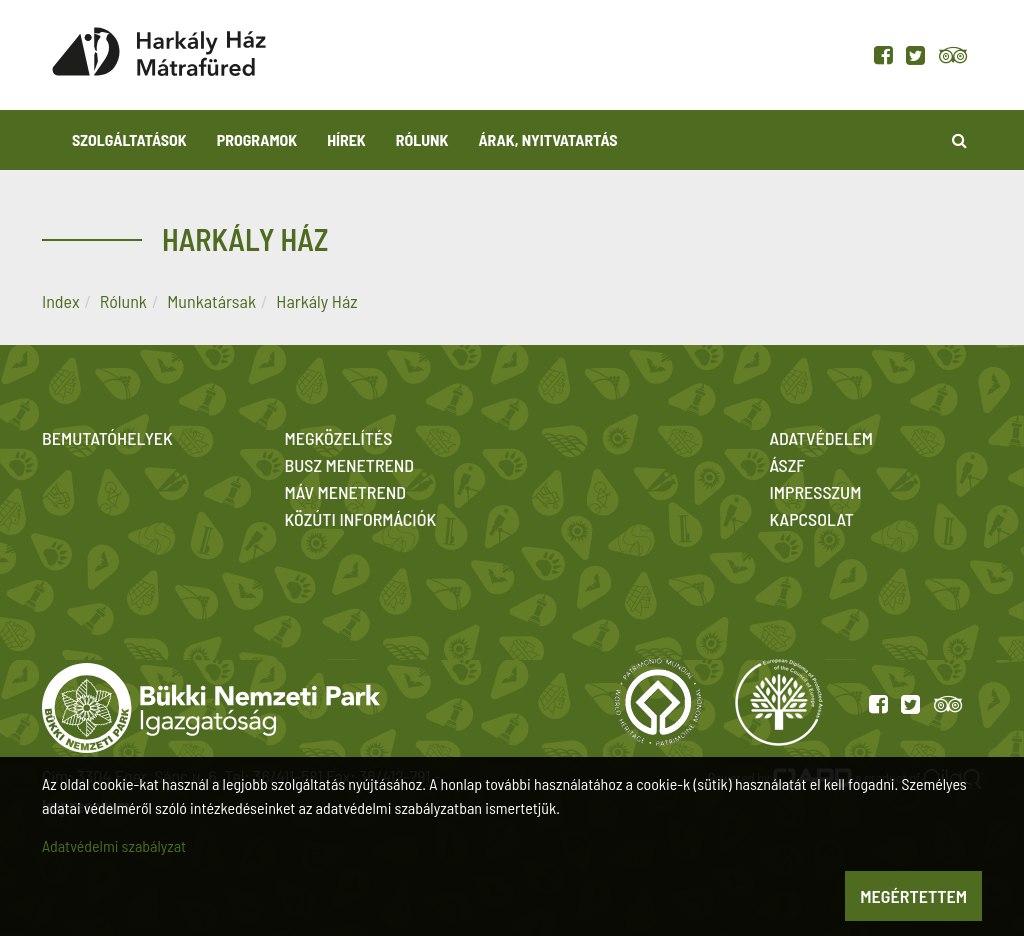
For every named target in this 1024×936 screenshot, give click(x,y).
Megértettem (913, 896)
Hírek (346, 139)
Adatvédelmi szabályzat (114, 845)
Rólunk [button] (422, 139)
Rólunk (123, 301)
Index (61, 301)
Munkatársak (211, 301)
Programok (257, 139)
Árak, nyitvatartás (547, 139)
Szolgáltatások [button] (129, 139)
